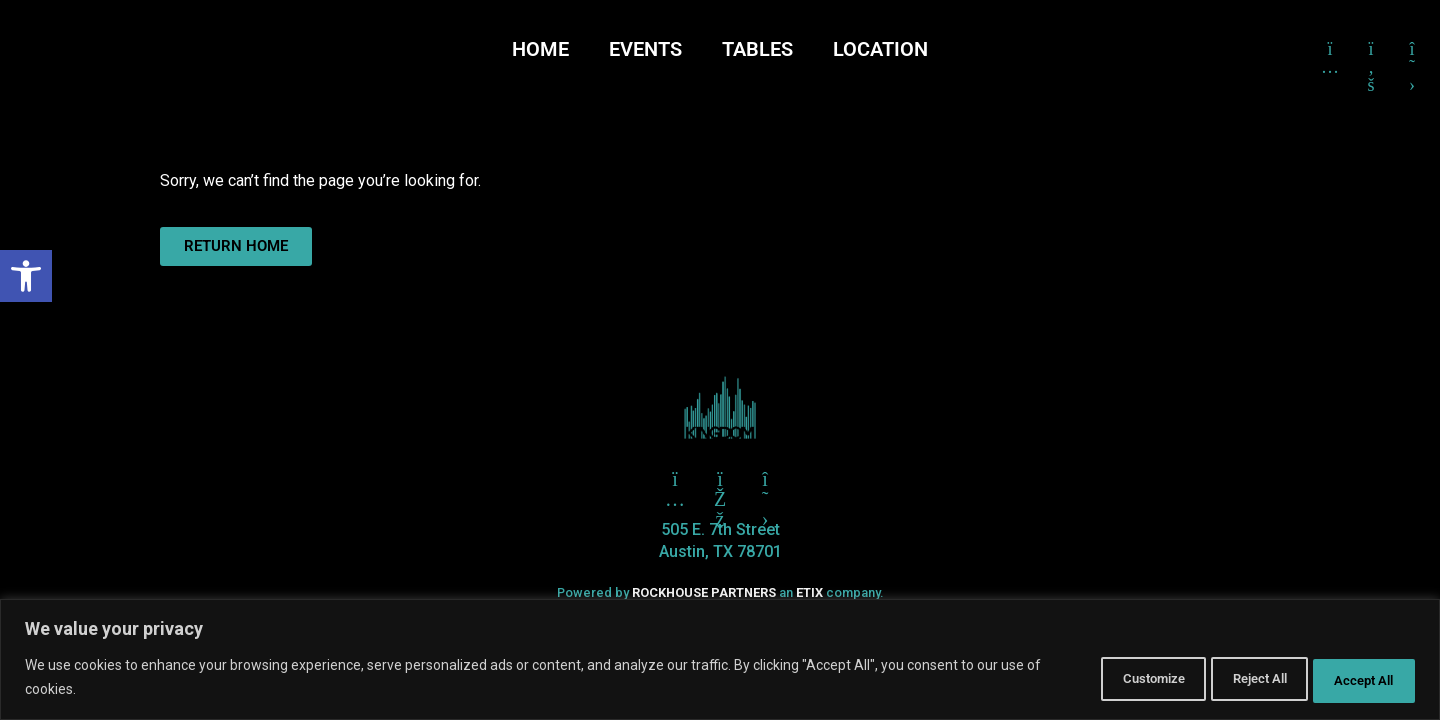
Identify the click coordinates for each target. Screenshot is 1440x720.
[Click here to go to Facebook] (1371, 49)
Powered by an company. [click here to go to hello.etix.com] (720, 592)
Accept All (1354, 679)
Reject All (1225, 679)
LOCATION (880, 49)
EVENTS (645, 49)
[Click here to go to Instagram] (1330, 49)
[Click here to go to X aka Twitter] (765, 479)
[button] (26, 276)
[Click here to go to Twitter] (675, 479)
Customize (1095, 679)
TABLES (757, 49)
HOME (540, 49)
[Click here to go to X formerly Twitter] (1412, 49)
